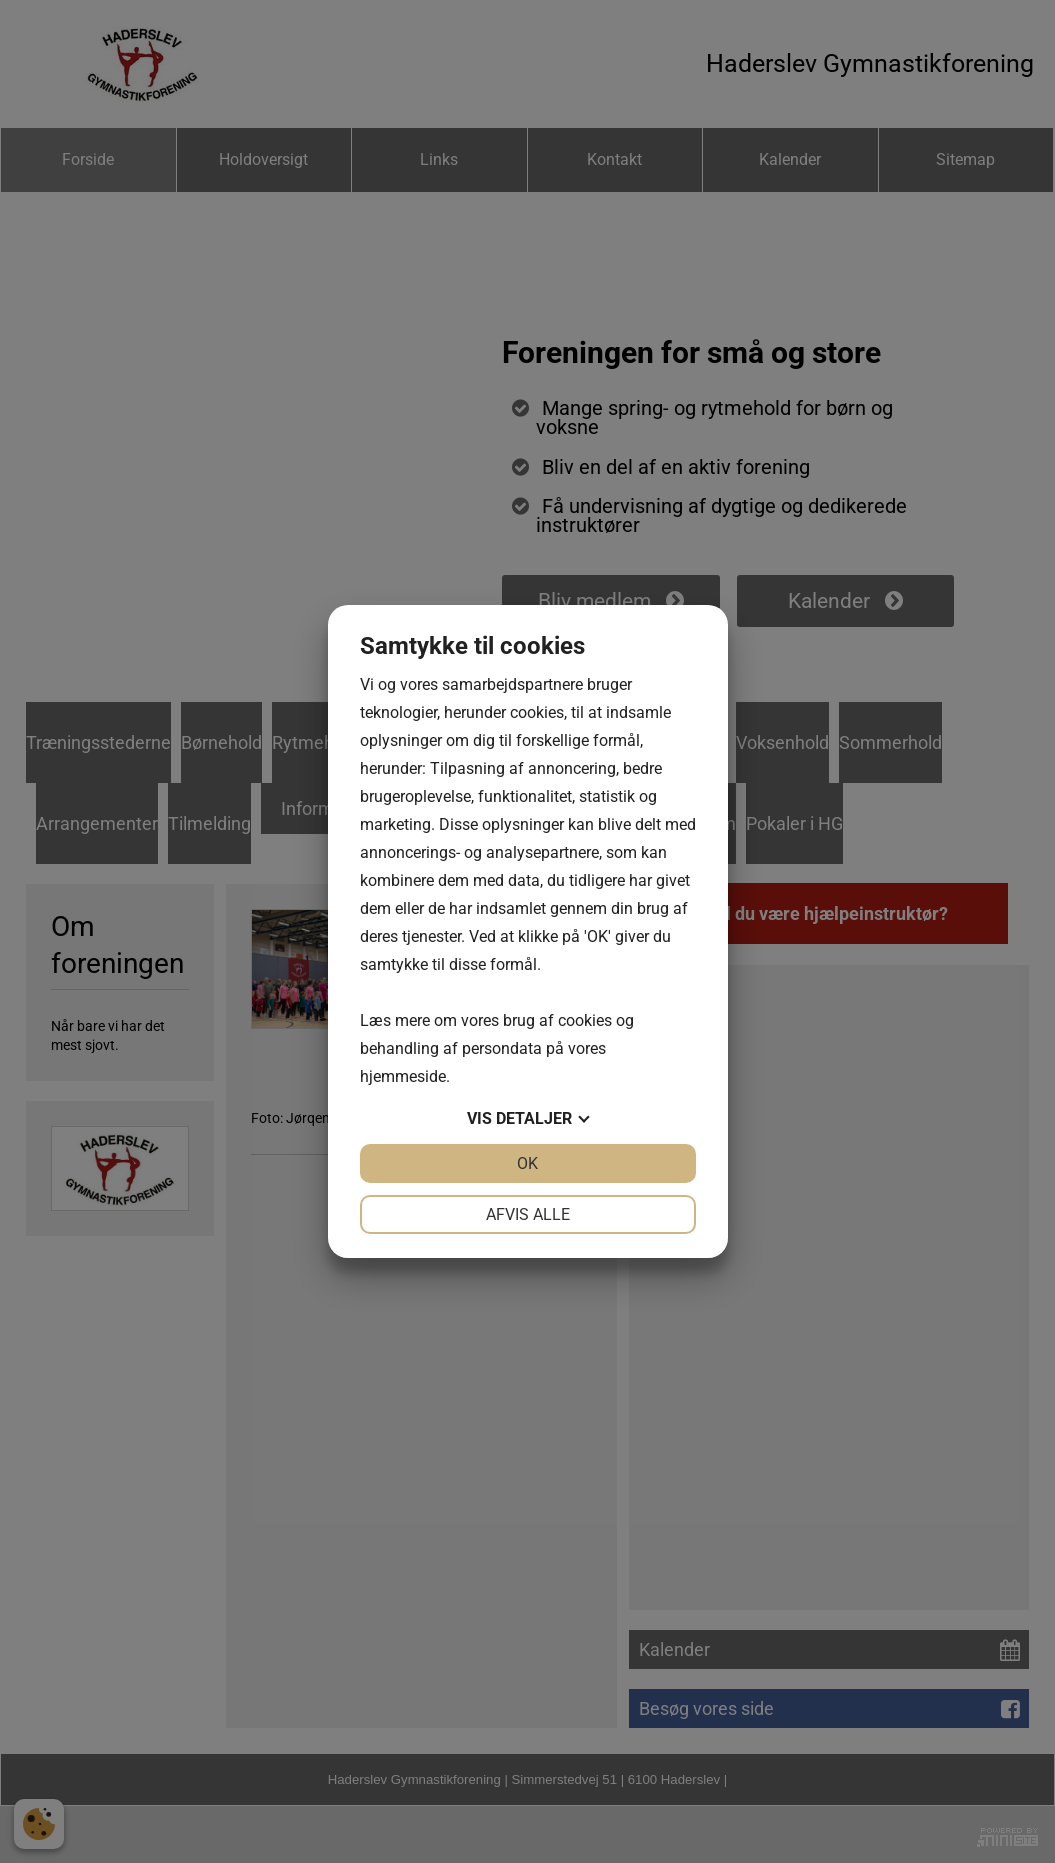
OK (527, 1163)
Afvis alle (528, 1214)
